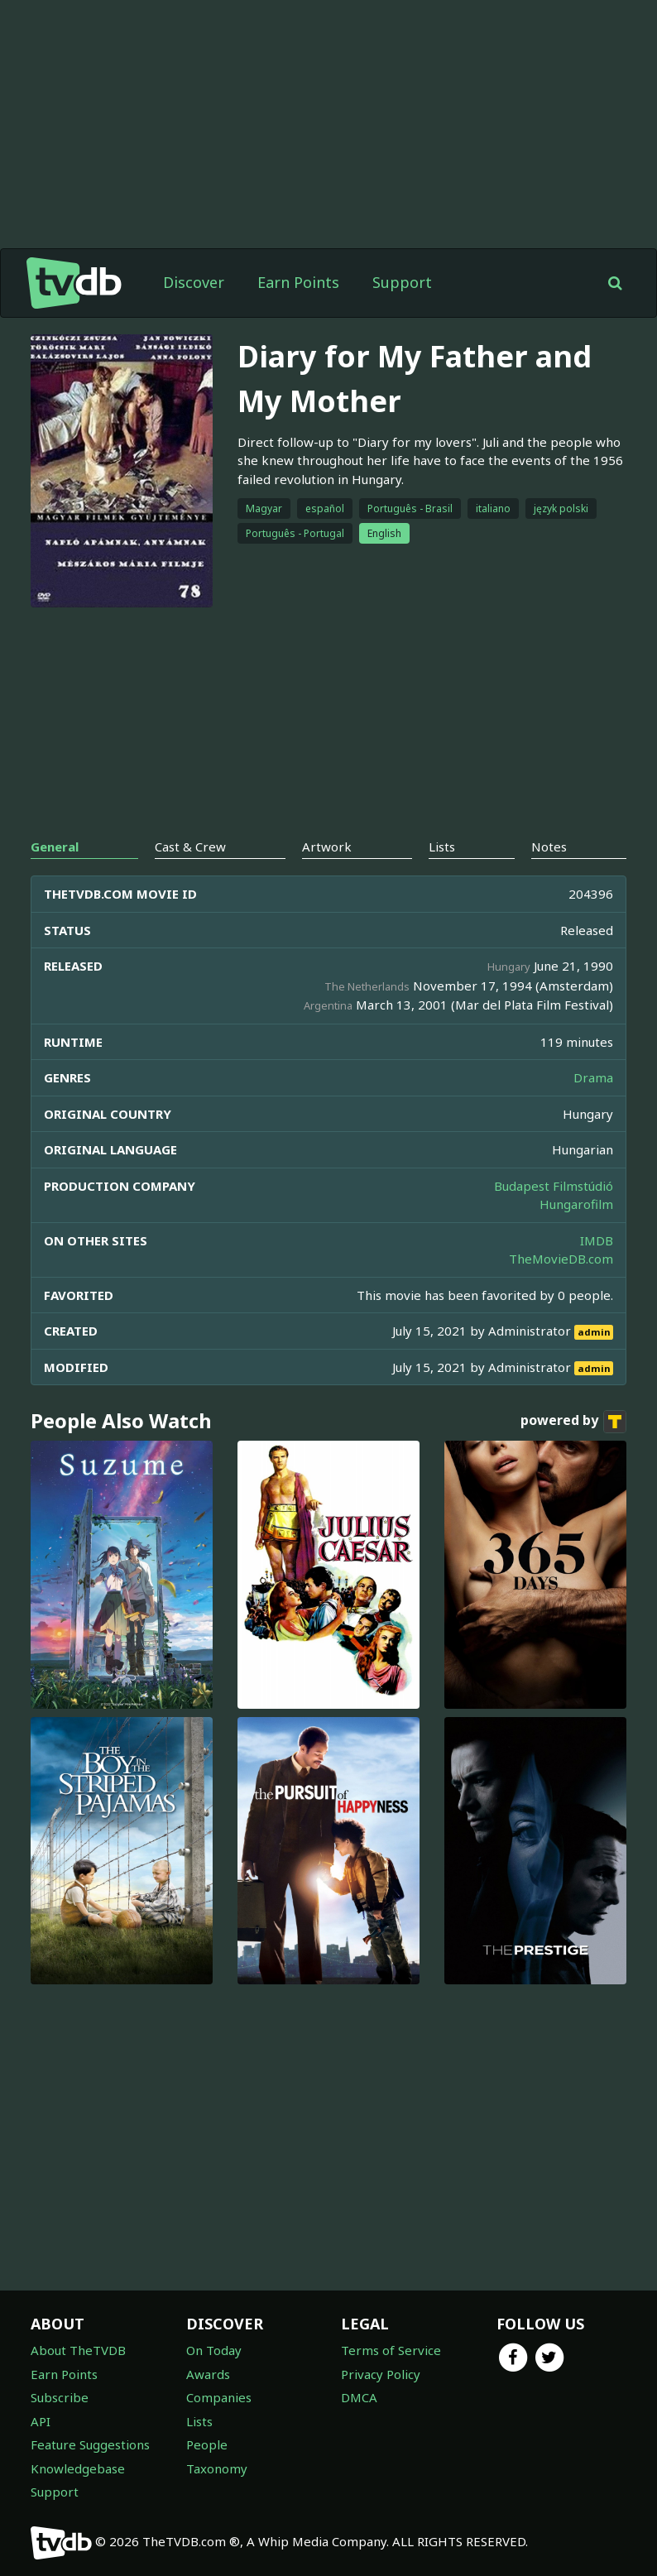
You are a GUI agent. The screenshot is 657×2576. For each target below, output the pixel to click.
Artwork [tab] (327, 846)
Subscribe (60, 2397)
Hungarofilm (576, 1204)
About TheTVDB (78, 2350)
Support (402, 282)
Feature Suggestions (90, 2444)
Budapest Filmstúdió (553, 1186)
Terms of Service (391, 2350)
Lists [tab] (442, 846)
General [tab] (55, 846)
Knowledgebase (78, 2468)
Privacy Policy (380, 2374)
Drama (593, 1077)
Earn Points (298, 282)
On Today (214, 2350)
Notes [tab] (549, 846)
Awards (208, 2374)
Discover (193, 282)
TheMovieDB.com (561, 1258)
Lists (199, 2421)
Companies (219, 2397)
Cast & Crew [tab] (190, 846)
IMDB (596, 1240)
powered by (573, 1421)
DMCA (359, 2397)
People (207, 2444)
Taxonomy (216, 2468)
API (40, 2421)
